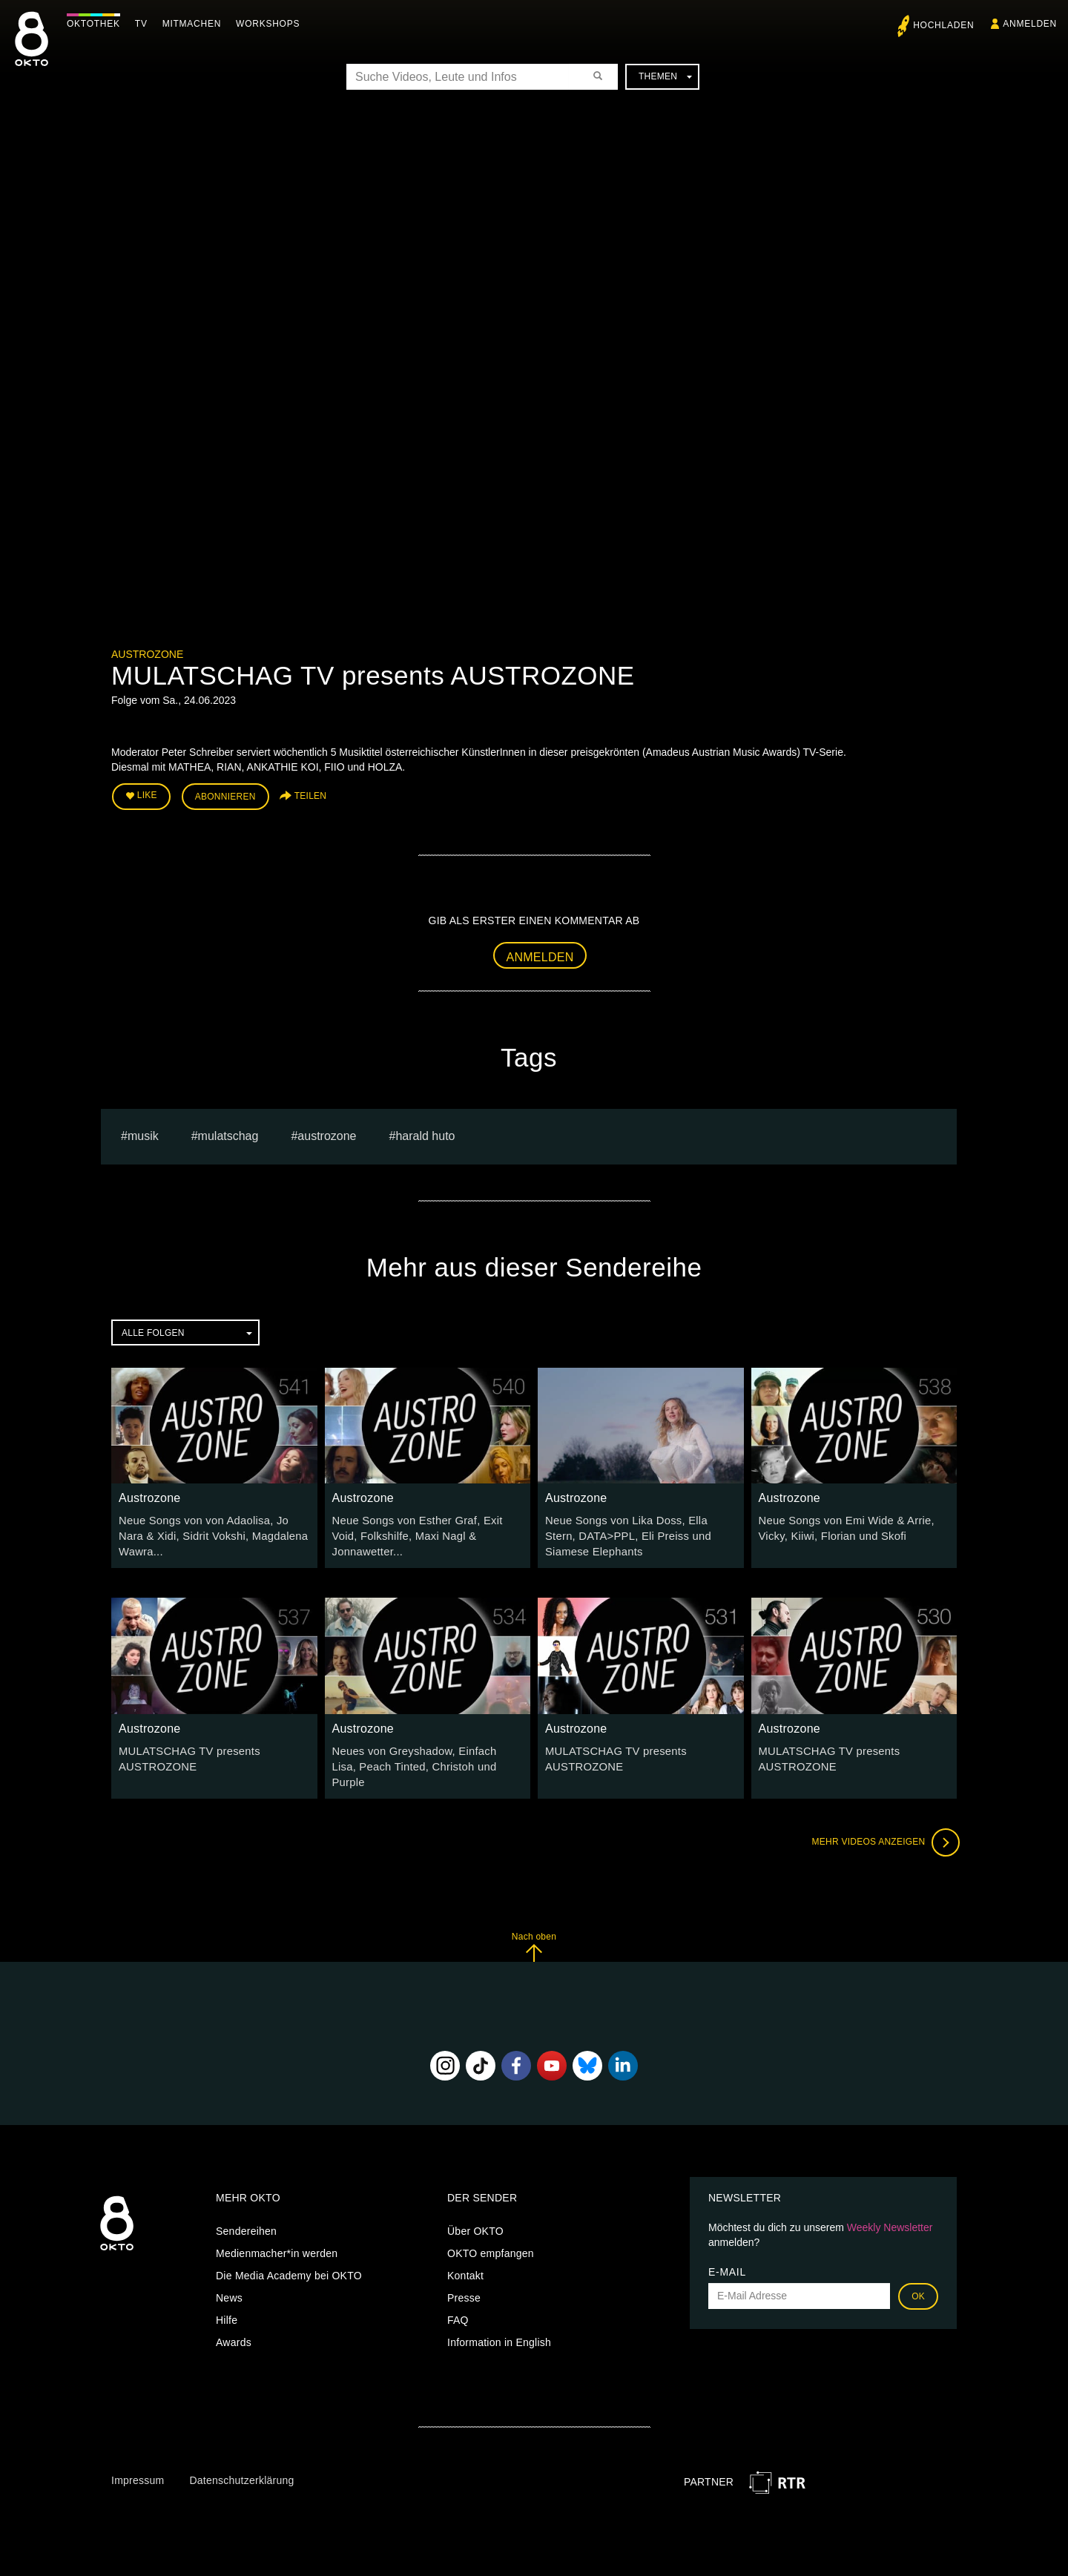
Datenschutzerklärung (241, 2458)
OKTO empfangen (490, 2231)
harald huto (425, 1133)
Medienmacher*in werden (276, 2231)
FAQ (458, 2298)
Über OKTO (475, 2209)
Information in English (499, 2320)
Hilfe (226, 2298)
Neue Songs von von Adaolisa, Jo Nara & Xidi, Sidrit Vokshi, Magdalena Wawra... (212, 1533)
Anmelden (540, 954)
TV (145, 24)
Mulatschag (228, 1133)
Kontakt (465, 2253)
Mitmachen (195, 24)
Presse (464, 2276)
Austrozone (147, 654)
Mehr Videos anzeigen (882, 1820)
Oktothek (97, 24)
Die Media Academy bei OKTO (289, 2253)
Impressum (137, 2458)
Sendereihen (246, 2209)
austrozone (326, 1133)
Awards (233, 2320)
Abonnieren (225, 795)
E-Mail (727, 2250)
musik (143, 1133)
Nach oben (534, 1924)
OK (918, 2274)
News (229, 2276)
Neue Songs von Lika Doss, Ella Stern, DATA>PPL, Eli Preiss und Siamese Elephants (638, 1533)
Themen (665, 76)
